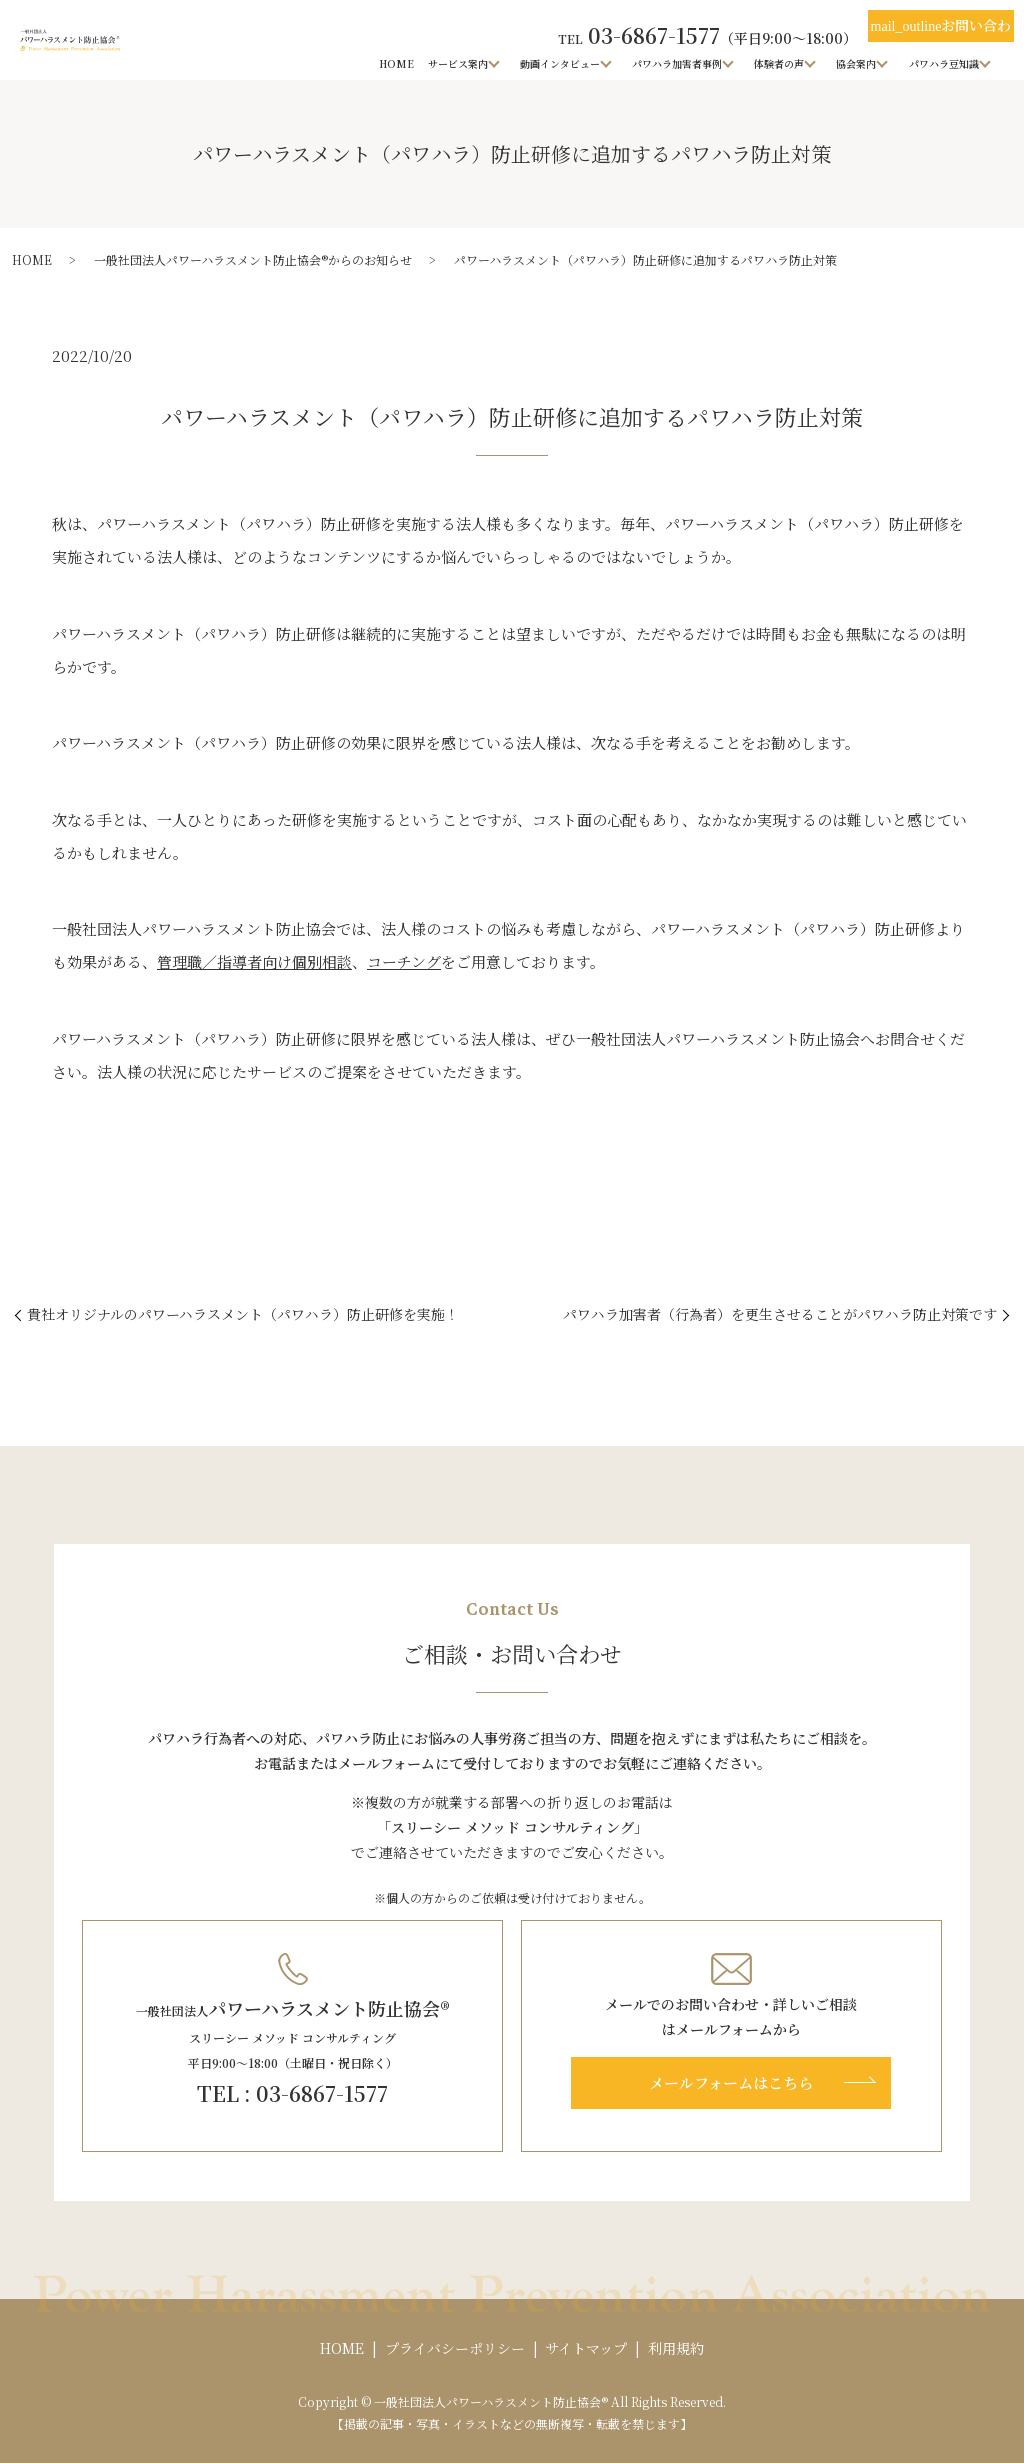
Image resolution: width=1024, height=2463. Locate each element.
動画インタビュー (561, 62)
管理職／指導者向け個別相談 (254, 961)
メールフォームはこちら (731, 2082)
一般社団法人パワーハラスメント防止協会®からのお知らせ (253, 259)
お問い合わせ (941, 28)
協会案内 (857, 62)
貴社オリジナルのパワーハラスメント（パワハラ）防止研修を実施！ (243, 1314)
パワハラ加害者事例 (678, 62)
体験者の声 (780, 62)
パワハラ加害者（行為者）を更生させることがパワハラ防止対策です (780, 1314)
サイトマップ (586, 2348)
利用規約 (676, 2348)
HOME (398, 62)
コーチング (404, 961)
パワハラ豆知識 (944, 62)
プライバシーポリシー (455, 2348)
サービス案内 (459, 62)
